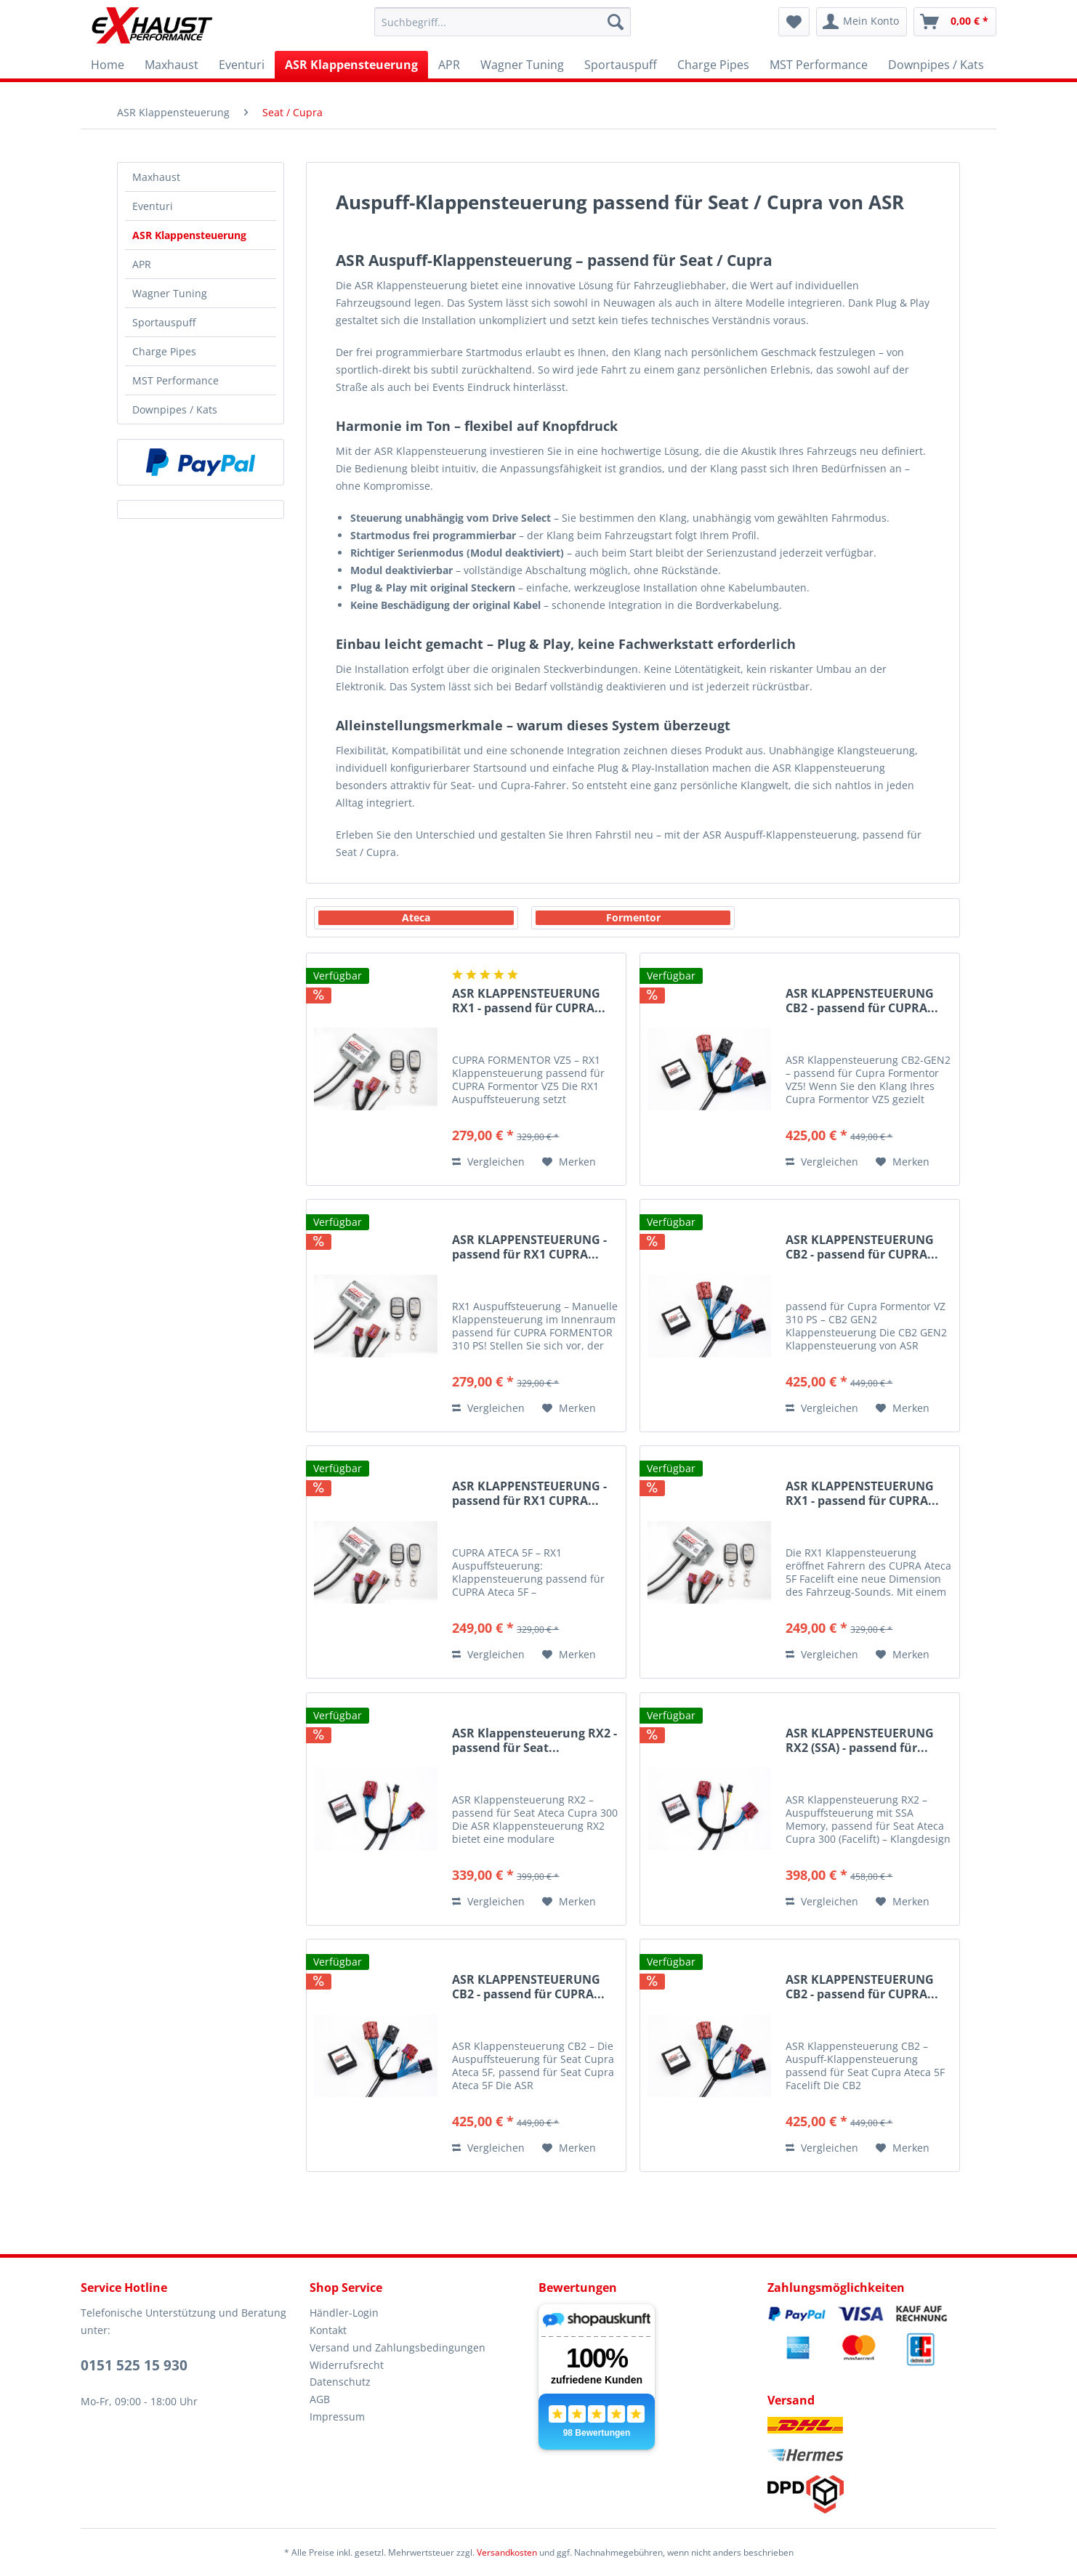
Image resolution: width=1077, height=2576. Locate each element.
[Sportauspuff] (620, 64)
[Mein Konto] (861, 21)
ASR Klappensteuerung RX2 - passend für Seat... (534, 1741)
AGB (320, 2399)
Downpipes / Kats (174, 409)
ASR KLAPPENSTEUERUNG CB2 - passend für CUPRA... (862, 1001)
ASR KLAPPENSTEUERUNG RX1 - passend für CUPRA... (528, 1001)
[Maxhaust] (171, 64)
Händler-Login (344, 2312)
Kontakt (328, 2330)
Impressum (337, 2416)
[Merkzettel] (794, 21)
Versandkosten (507, 2552)
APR (141, 264)
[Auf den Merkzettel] (569, 1162)
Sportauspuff (163, 322)
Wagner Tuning (169, 293)
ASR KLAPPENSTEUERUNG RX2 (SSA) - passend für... (860, 1741)
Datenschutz (340, 2382)
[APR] (449, 64)
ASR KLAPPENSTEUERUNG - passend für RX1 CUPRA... (529, 1247)
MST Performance (175, 380)
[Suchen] (615, 21)
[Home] (107, 64)
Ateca (416, 917)
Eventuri (152, 206)
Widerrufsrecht (347, 2365)
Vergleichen (488, 1161)
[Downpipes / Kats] (936, 64)
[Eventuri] (242, 64)
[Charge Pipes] (713, 64)
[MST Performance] (818, 64)
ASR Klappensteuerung (189, 235)
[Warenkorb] (954, 21)
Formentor (633, 917)
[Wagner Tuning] (522, 64)
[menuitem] (502, 21)
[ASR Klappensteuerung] (351, 64)
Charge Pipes (164, 351)
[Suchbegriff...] (502, 21)
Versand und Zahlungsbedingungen (397, 2347)
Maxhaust (156, 177)
